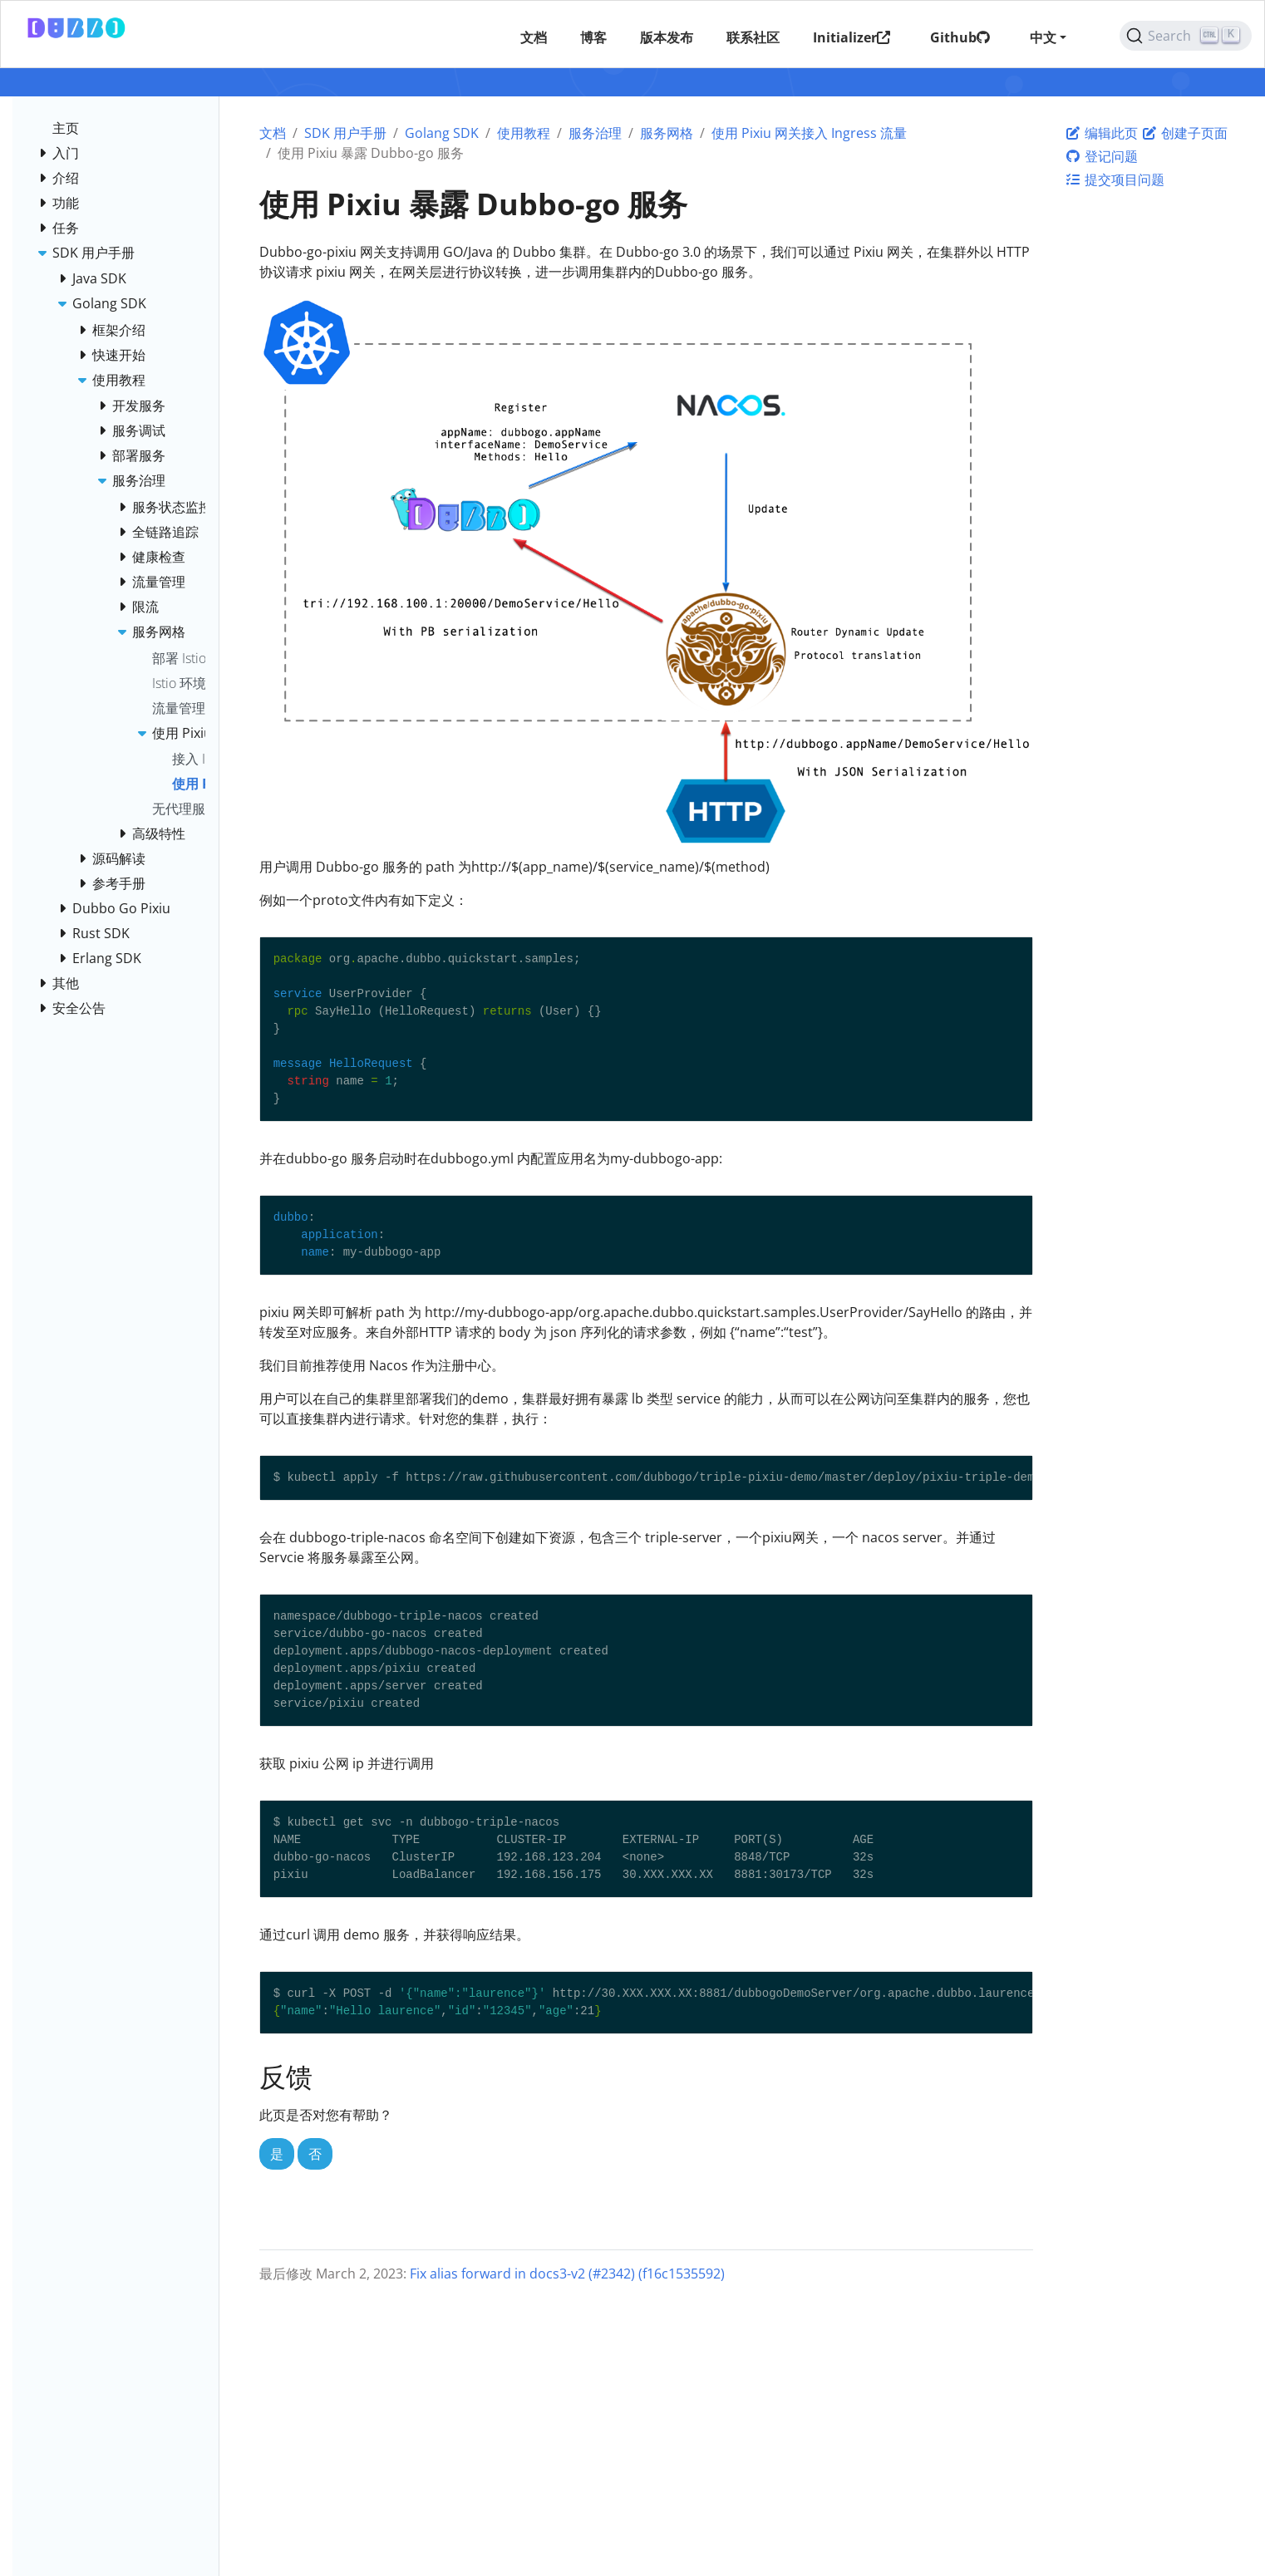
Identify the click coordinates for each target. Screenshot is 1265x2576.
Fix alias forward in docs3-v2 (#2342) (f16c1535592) (567, 2273)
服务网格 (666, 133)
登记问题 (1101, 156)
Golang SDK (442, 133)
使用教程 (523, 133)
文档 (272, 133)
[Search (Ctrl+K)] (1185, 36)
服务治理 (595, 133)
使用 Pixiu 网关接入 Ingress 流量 (809, 133)
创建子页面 (1184, 133)
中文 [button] (1042, 37)
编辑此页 (1101, 133)
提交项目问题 (1114, 179)
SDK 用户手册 (345, 133)
